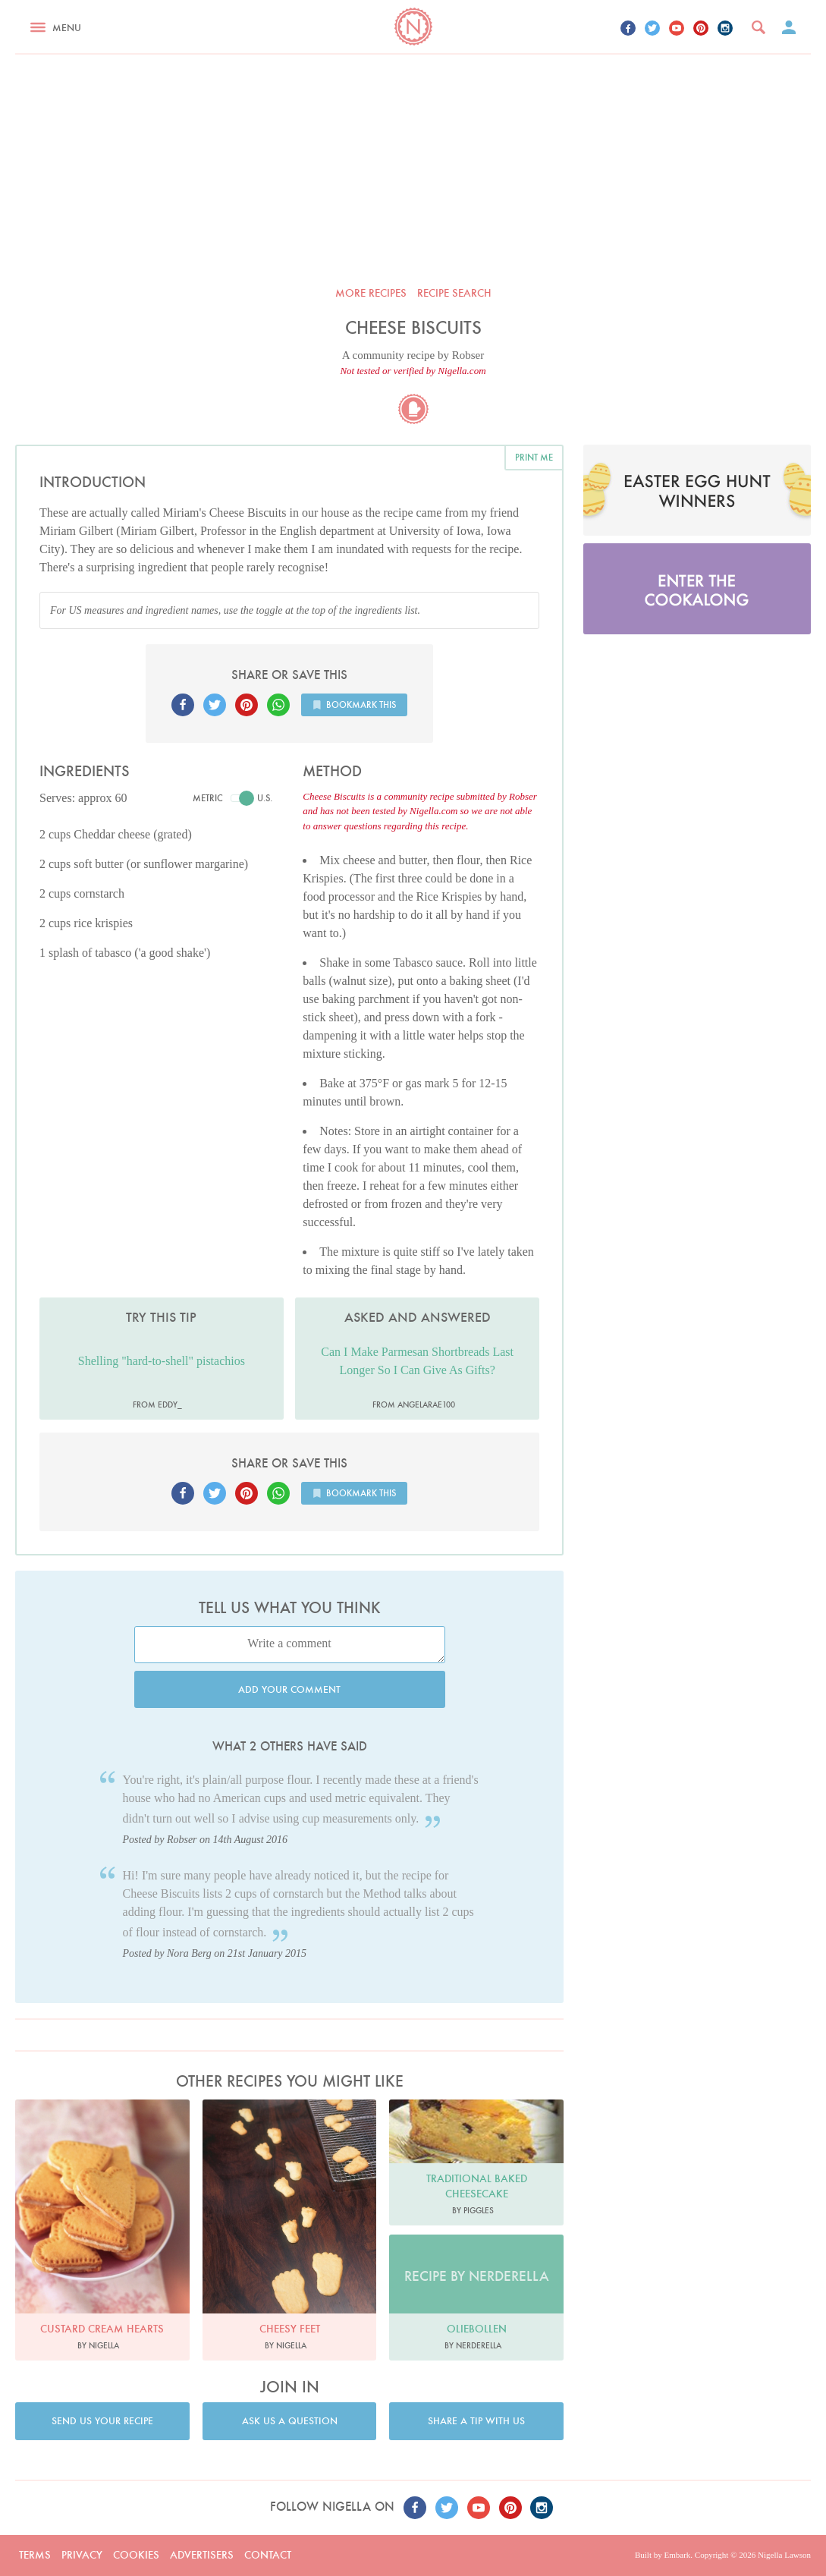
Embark (677, 2554)
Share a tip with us (476, 2420)
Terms (35, 2555)
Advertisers (202, 2555)
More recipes (371, 293)
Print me (534, 457)
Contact (267, 2555)
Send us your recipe (102, 2420)
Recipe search (454, 293)
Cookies (136, 2555)
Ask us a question (290, 2420)
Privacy (81, 2555)
